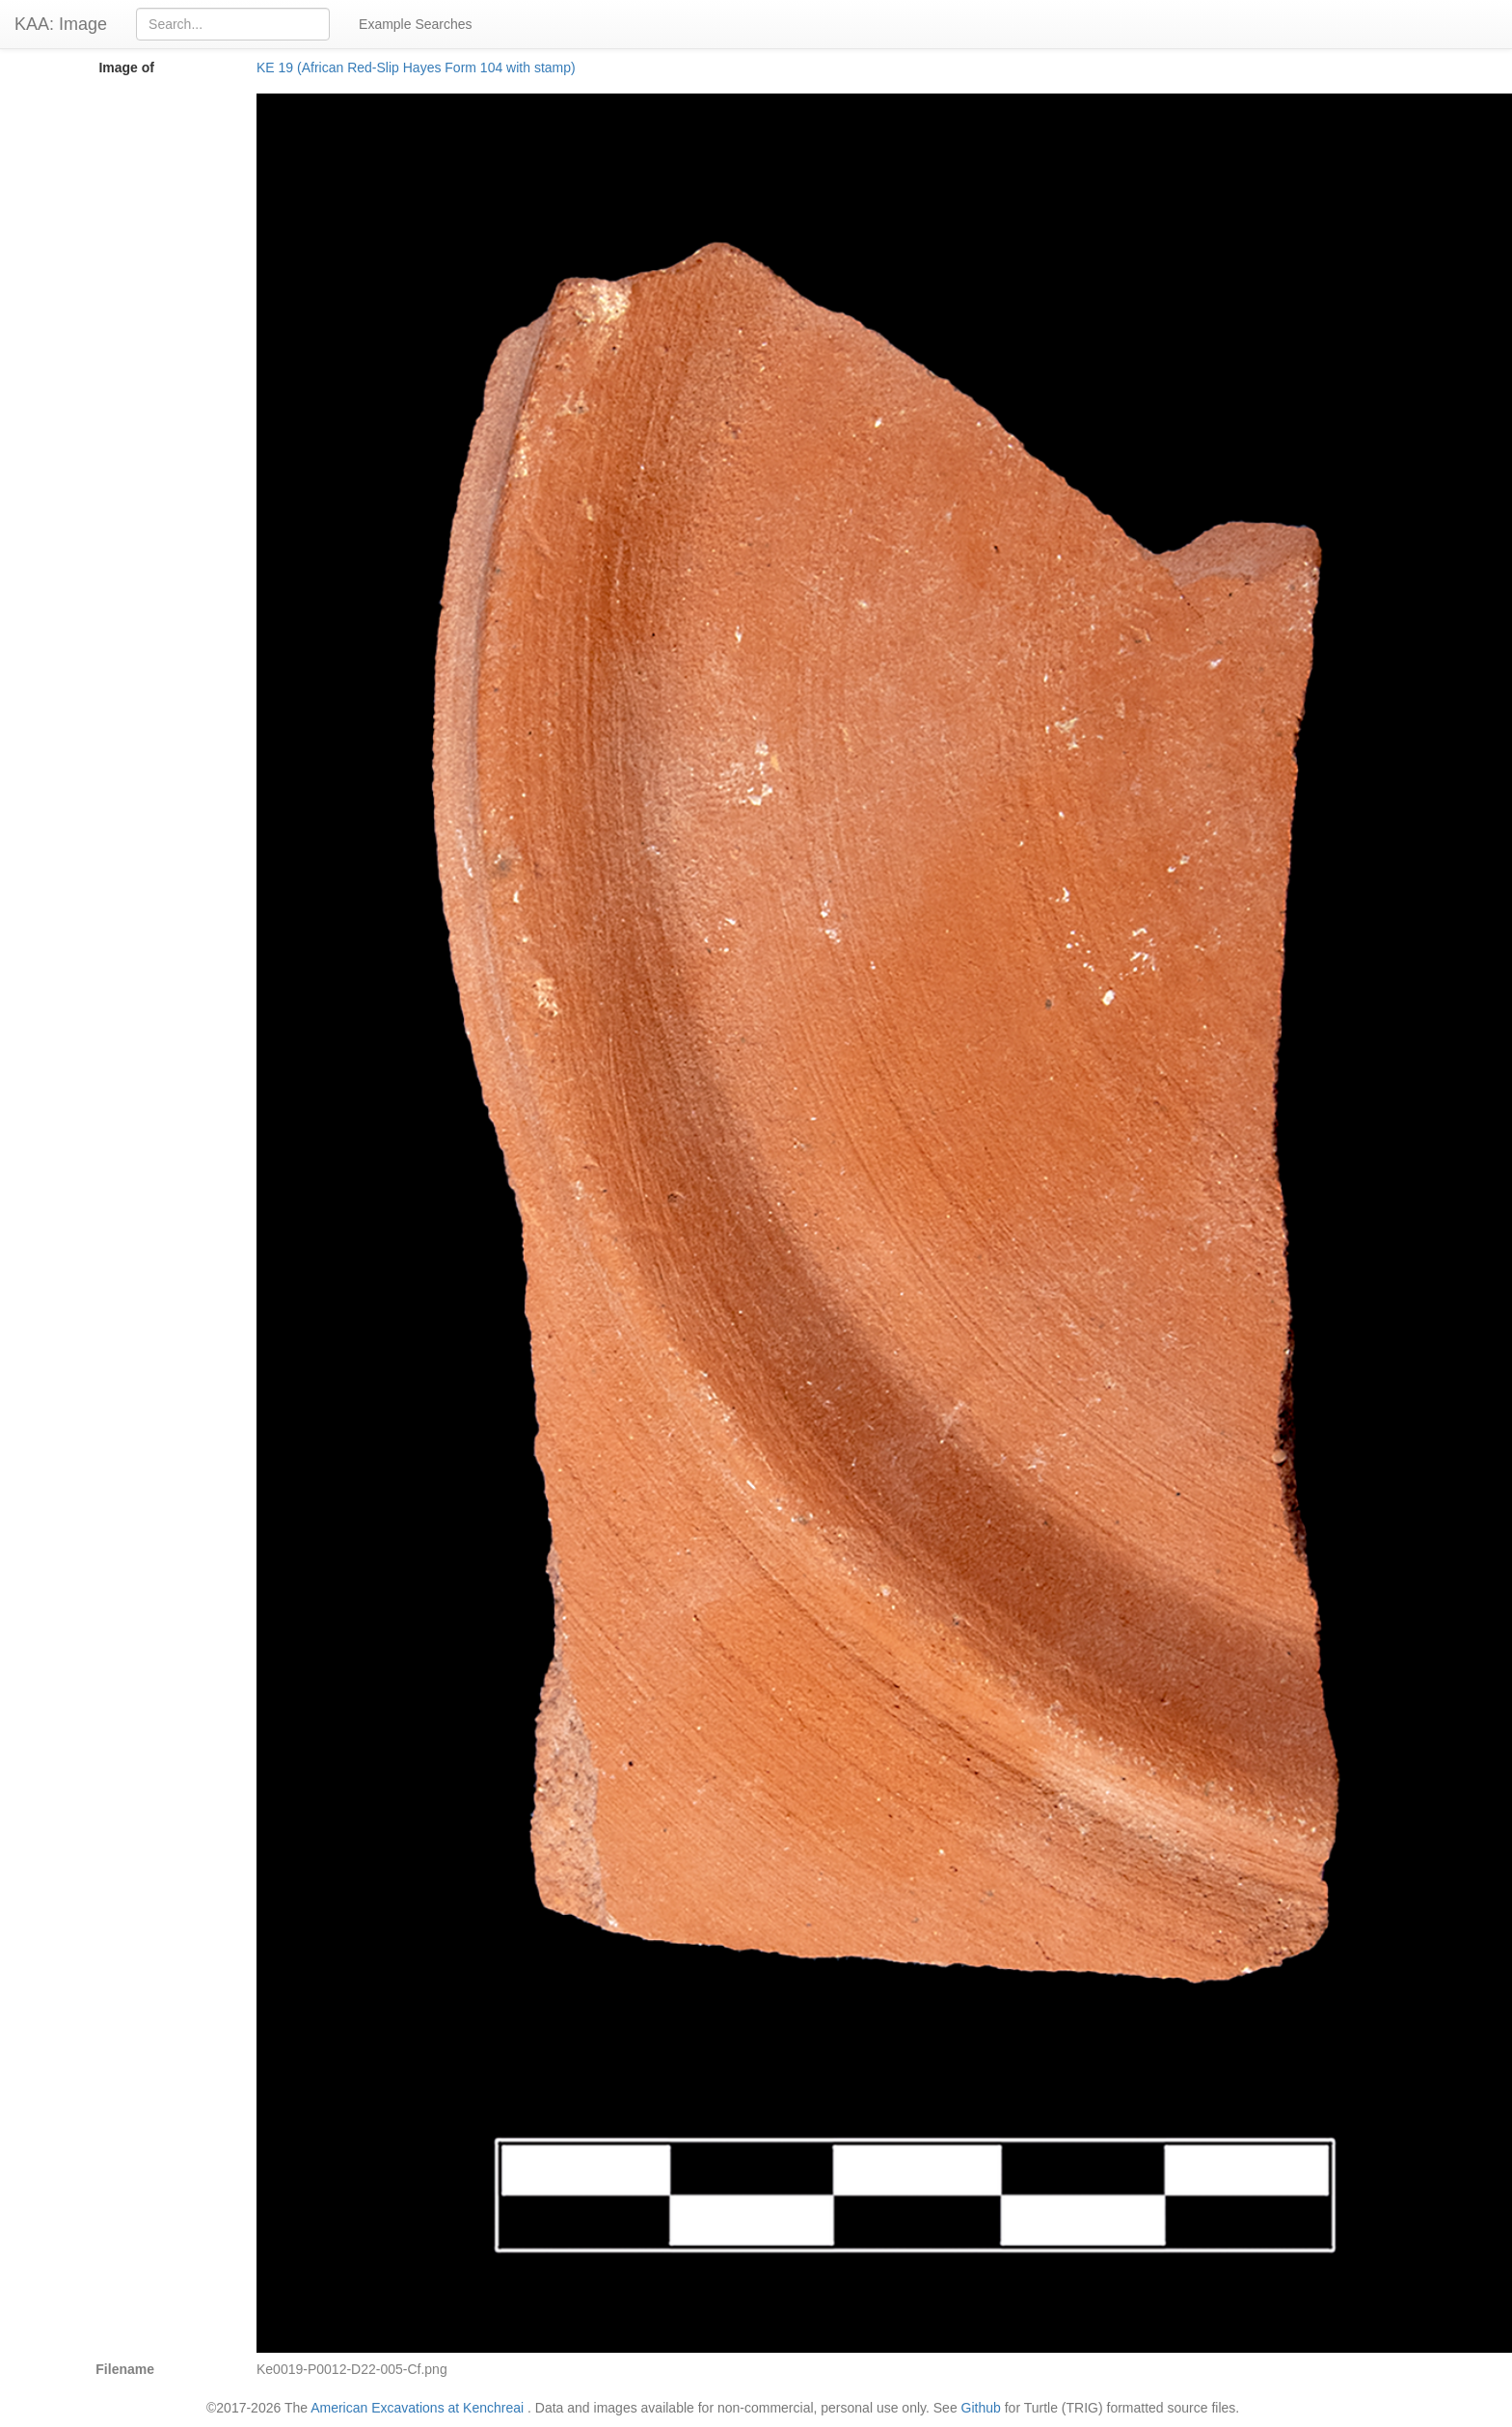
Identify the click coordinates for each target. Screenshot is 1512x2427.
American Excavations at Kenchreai (417, 2407)
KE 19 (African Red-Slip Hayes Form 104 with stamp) (416, 67)
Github (981, 2407)
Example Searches (415, 24)
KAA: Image (60, 24)
